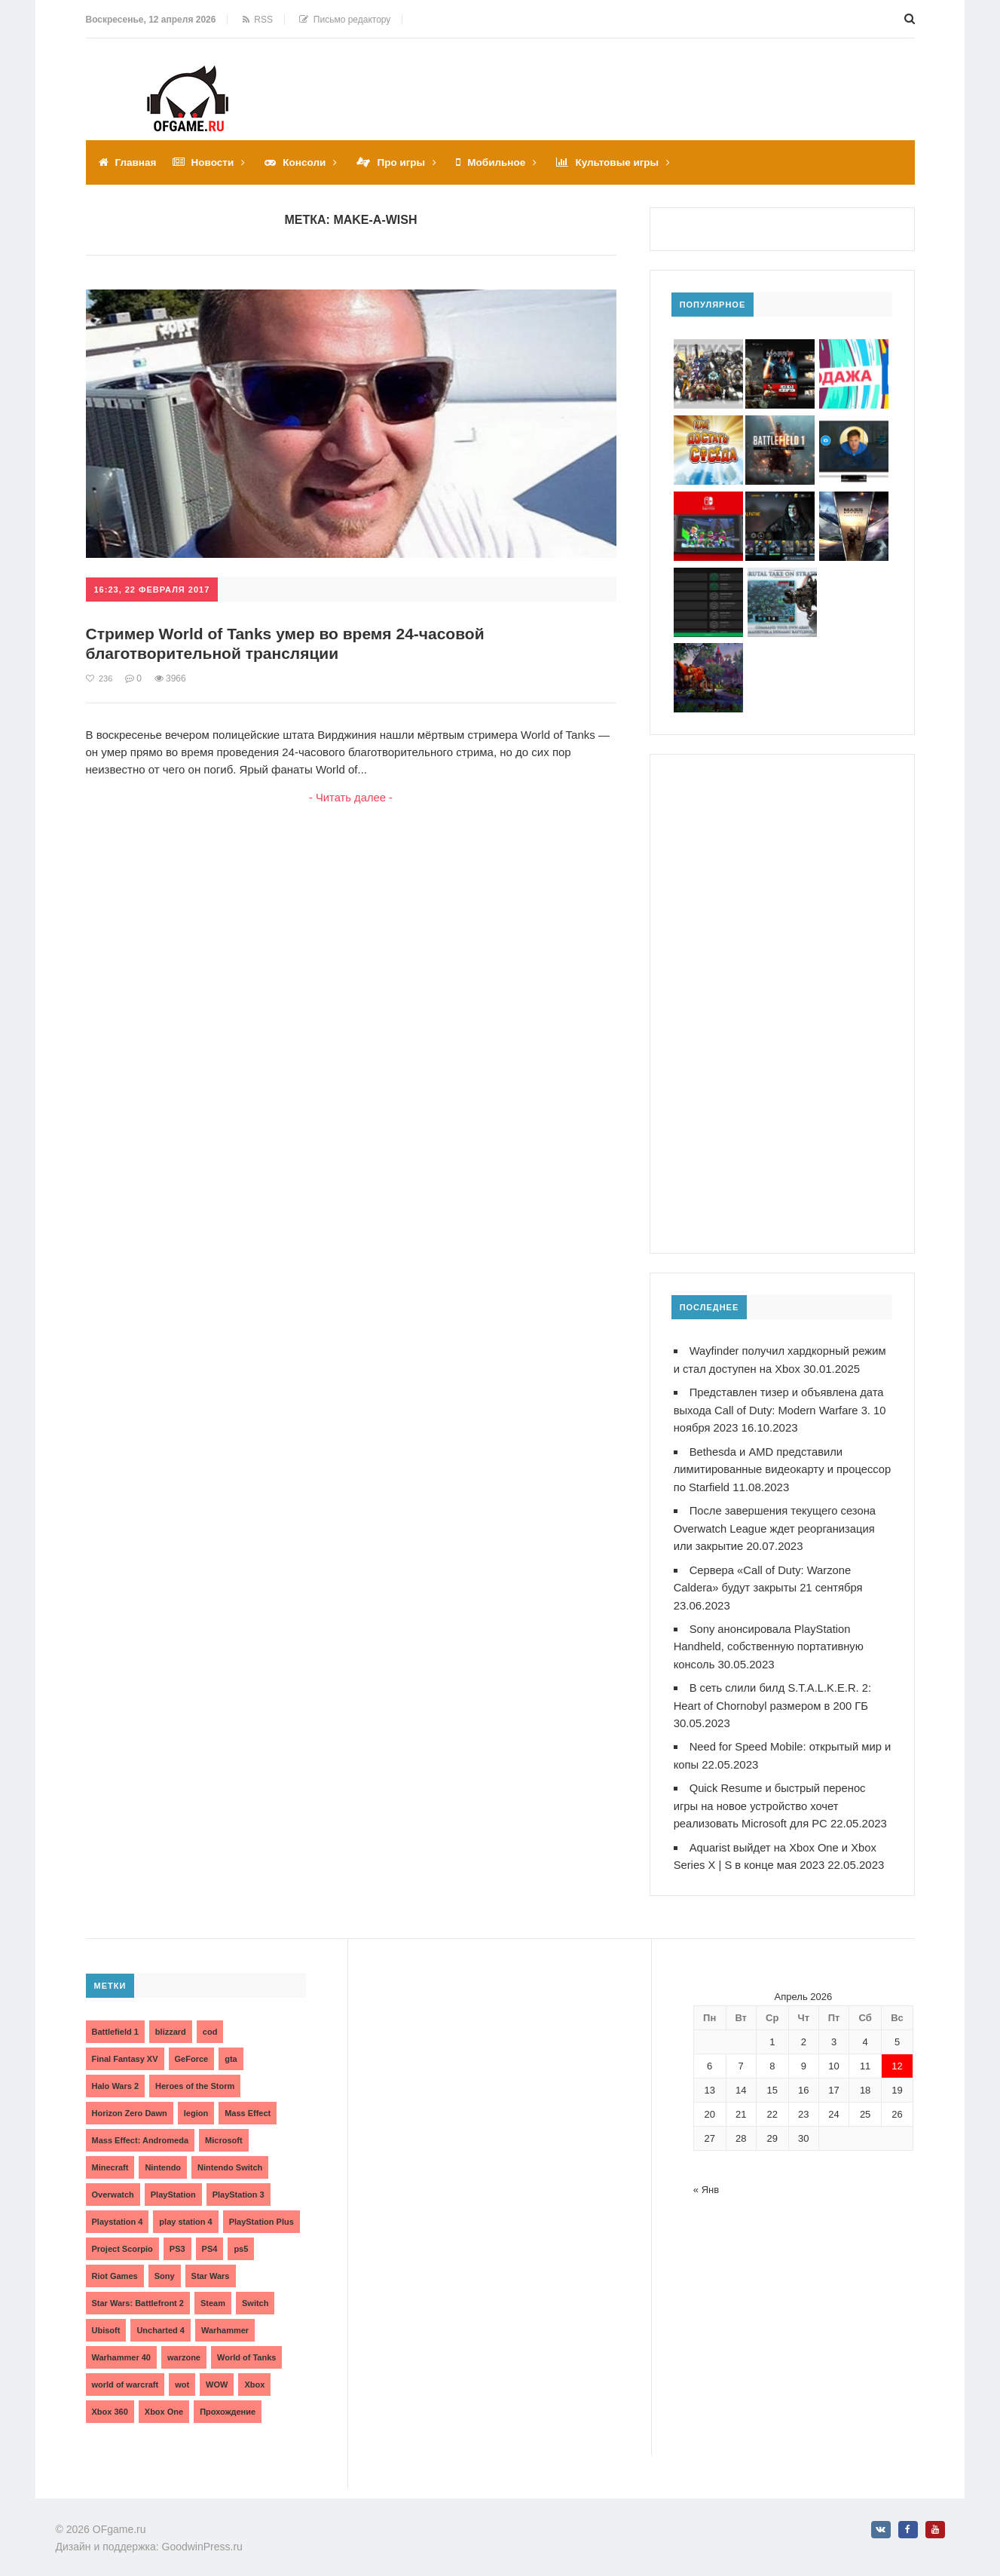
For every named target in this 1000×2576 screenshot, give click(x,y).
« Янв (706, 2179)
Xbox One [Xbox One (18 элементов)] (164, 2401)
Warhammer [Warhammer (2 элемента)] (225, 2320)
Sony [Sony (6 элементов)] (164, 2266)
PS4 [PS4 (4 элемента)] (210, 2239)
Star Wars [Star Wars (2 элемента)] (210, 2266)
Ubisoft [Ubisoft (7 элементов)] (106, 2320)
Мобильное (504, 162)
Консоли (308, 162)
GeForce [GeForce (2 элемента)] (192, 2049)
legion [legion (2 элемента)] (196, 2103)
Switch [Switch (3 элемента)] (255, 2293)
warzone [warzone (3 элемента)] (183, 2347)
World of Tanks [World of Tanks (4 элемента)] (246, 2347)
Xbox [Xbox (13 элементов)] (254, 2374)
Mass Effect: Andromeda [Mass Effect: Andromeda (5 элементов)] (140, 2130)
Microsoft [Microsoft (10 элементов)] (224, 2130)
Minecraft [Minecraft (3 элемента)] (110, 2157)
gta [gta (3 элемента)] (231, 2049)
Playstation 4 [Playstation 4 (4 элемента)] (117, 2211)
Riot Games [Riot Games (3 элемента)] (115, 2266)
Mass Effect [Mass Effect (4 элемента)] (248, 2103)
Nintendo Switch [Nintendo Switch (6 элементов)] (229, 2157)
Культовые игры (627, 162)
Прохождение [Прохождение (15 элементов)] (227, 2401)
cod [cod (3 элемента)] (210, 2021)
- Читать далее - (350, 797)
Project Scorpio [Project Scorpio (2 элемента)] (122, 2239)
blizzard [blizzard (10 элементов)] (170, 2021)
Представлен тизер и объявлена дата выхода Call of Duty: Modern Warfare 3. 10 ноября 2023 (782, 1408)
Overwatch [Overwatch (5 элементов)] (113, 2184)
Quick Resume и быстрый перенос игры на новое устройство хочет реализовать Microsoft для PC (771, 1797)
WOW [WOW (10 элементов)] (217, 2374)
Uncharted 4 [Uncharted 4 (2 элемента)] (160, 2320)
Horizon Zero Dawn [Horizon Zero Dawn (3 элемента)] (129, 2103)
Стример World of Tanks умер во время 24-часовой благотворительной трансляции (294, 643)
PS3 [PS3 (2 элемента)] (177, 2239)
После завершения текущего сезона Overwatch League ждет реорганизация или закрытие (776, 1524)
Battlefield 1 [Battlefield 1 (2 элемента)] (115, 2021)
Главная (136, 162)
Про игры (407, 162)
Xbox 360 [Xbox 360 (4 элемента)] (110, 2401)
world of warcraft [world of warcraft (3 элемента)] (125, 2374)
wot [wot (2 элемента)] (182, 2374)
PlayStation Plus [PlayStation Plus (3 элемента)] (261, 2211)
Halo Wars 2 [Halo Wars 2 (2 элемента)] (115, 2076)
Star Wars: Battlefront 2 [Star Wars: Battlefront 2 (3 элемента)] (138, 2293)
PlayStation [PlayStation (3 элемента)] (173, 2184)
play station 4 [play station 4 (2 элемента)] (185, 2211)
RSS (258, 19)
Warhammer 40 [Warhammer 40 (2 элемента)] (121, 2347)
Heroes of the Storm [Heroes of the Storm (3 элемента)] (194, 2076)
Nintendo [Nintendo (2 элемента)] (163, 2157)
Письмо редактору (344, 19)
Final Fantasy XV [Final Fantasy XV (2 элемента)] (125, 2049)
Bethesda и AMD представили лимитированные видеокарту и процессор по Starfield (760, 1466)
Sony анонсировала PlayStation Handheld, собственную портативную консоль (770, 1641)
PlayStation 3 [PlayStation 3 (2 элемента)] (239, 2184)
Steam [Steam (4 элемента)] (212, 2293)
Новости (215, 162)
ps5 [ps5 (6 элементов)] (241, 2239)
